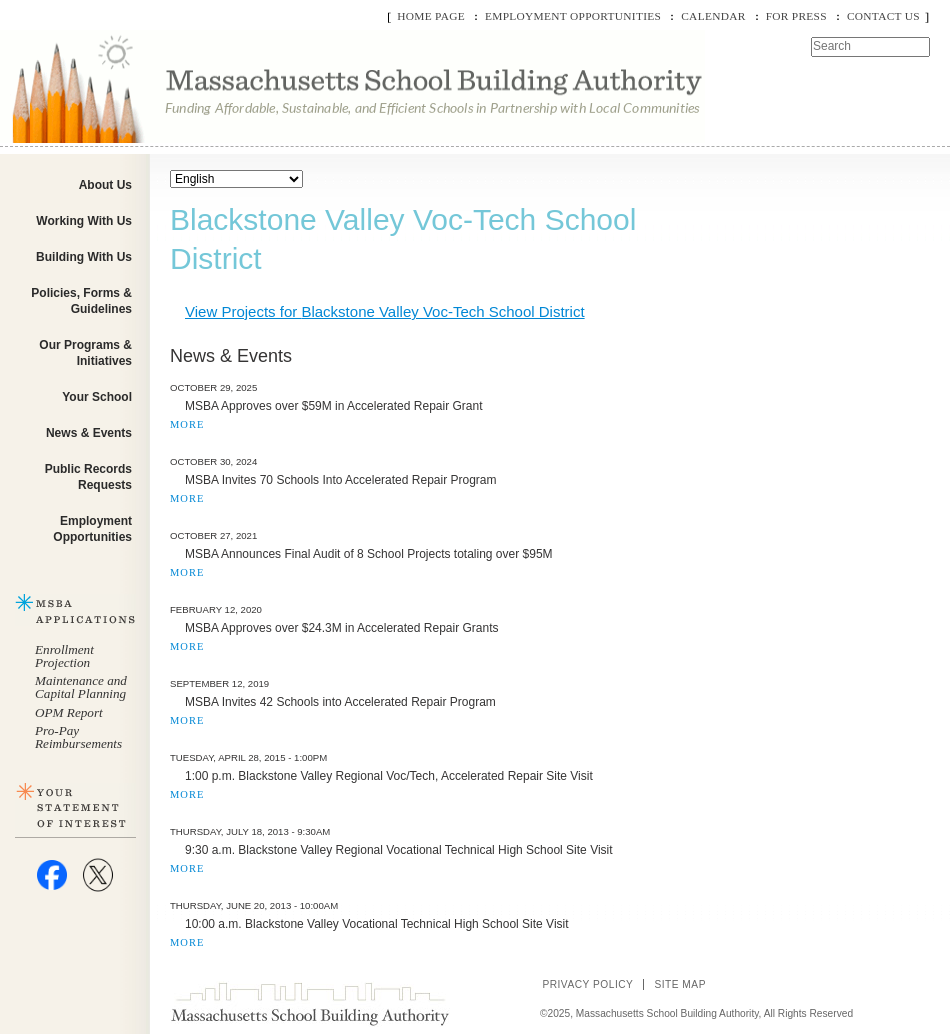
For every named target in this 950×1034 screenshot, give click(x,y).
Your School (97, 397)
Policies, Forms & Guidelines (81, 301)
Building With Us (84, 257)
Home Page (431, 16)
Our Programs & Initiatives (85, 353)
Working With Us (84, 221)
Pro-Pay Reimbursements (78, 737)
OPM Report (69, 712)
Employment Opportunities (573, 16)
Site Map (680, 984)
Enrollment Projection (64, 656)
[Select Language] (236, 179)
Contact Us (883, 16)
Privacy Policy (587, 984)
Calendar (713, 16)
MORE (187, 424)
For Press (796, 16)
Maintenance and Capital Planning (81, 687)
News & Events (89, 433)
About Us (105, 185)
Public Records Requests (88, 477)
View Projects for (385, 311)
